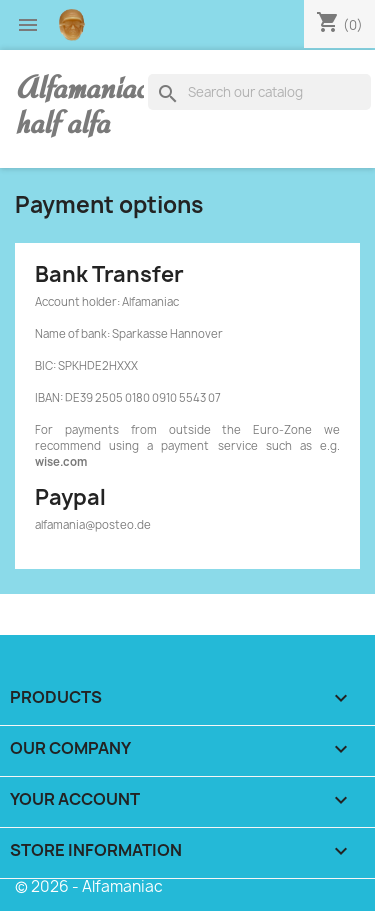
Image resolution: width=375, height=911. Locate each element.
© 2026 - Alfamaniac (89, 886)
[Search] (259, 92)
